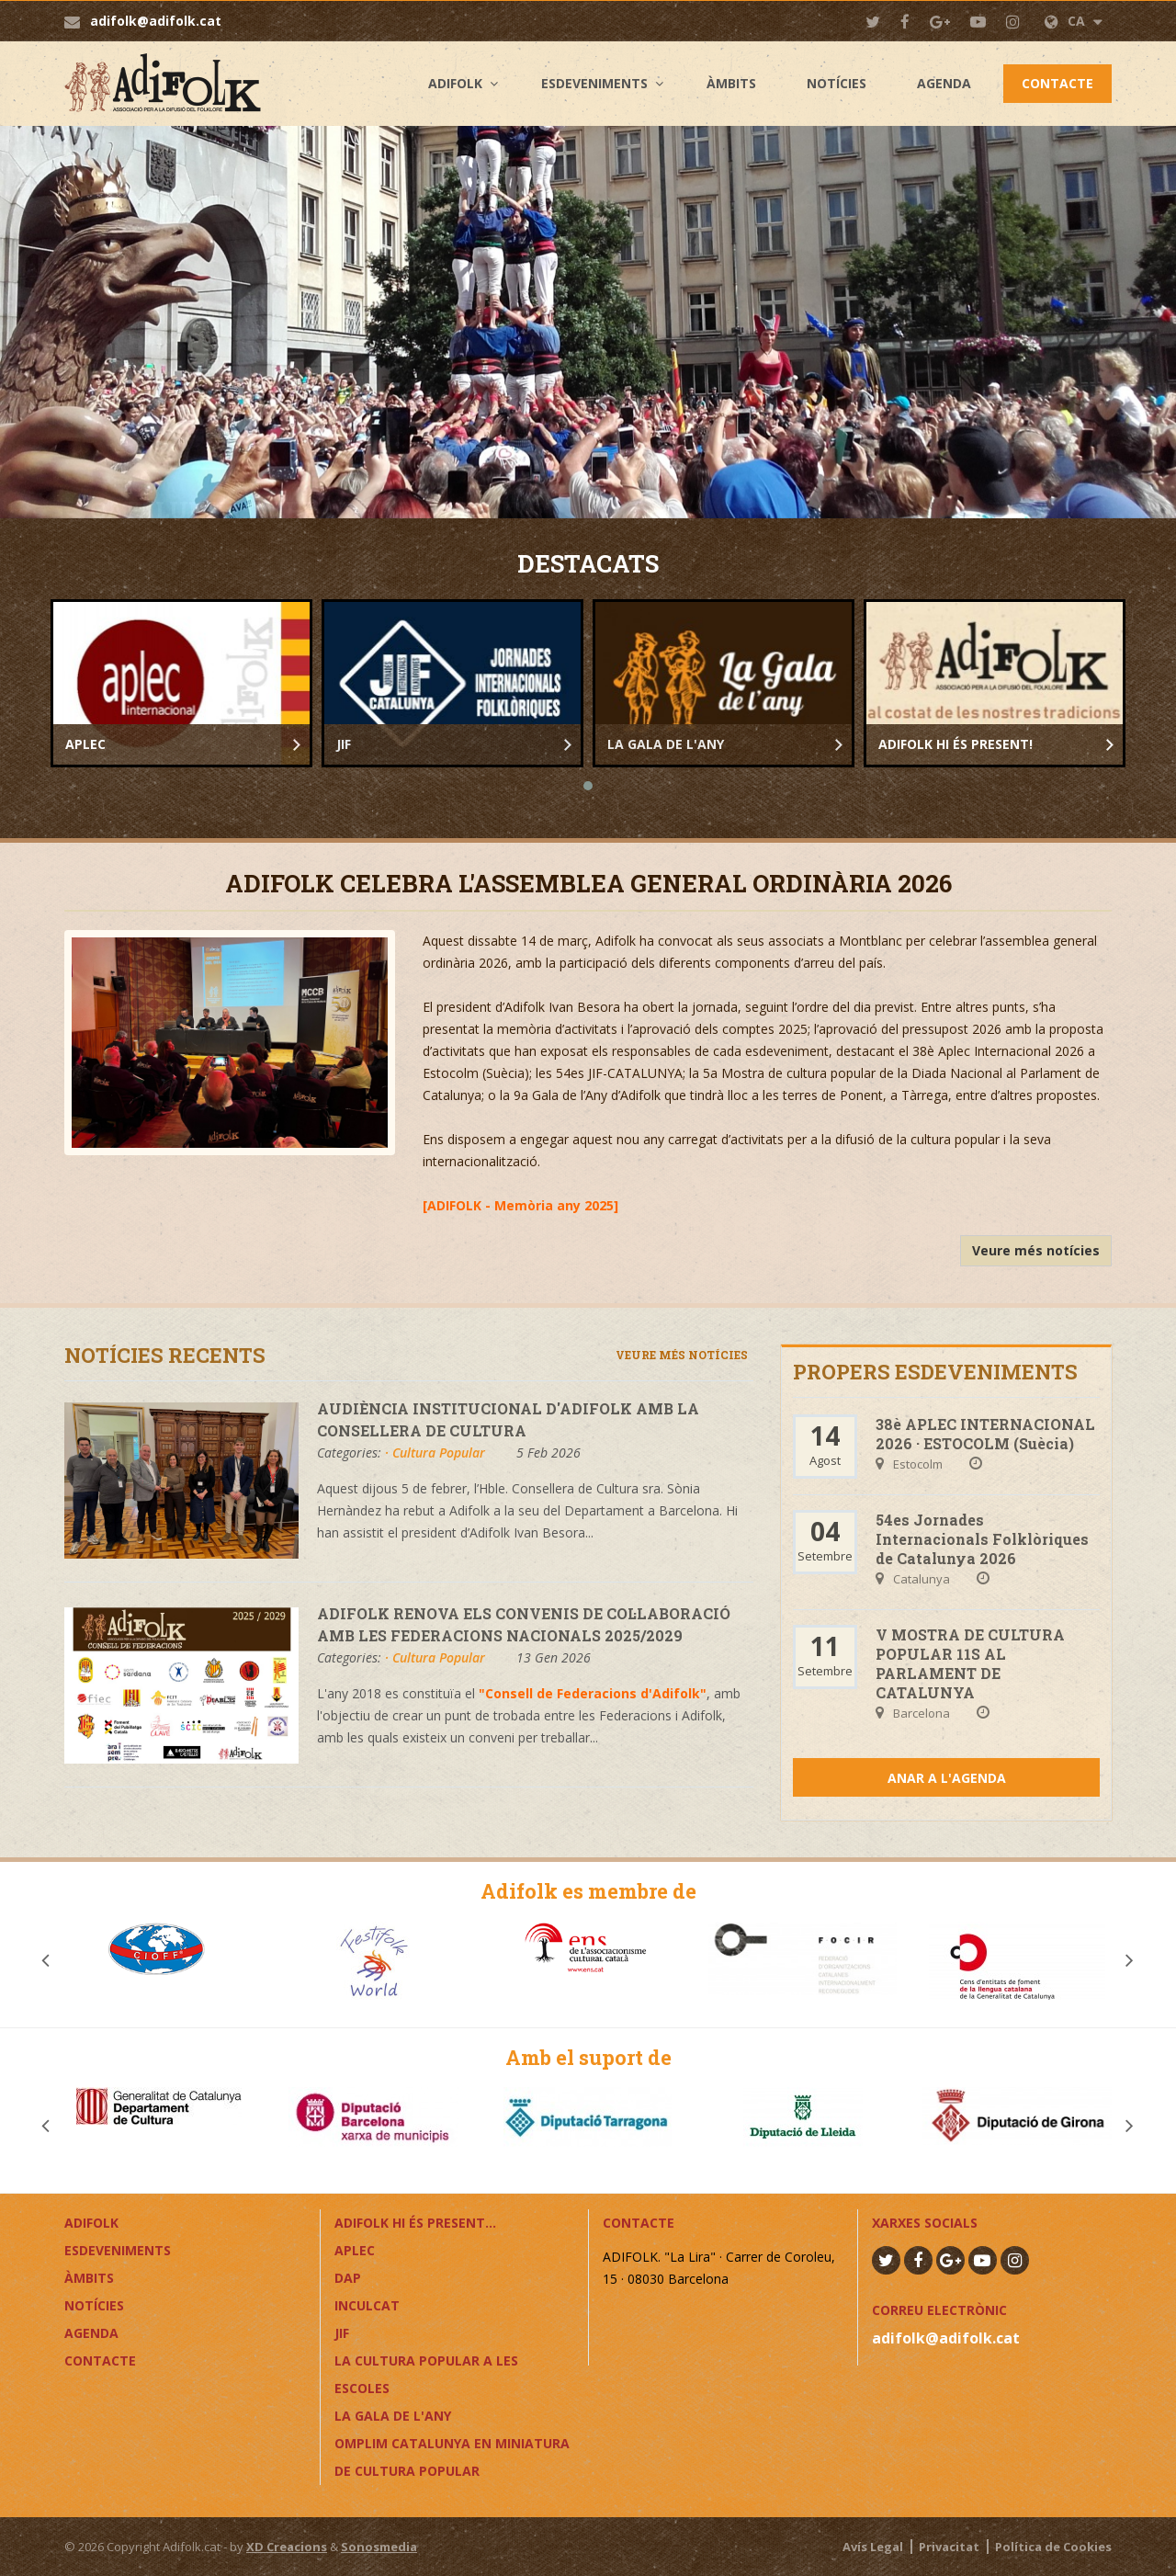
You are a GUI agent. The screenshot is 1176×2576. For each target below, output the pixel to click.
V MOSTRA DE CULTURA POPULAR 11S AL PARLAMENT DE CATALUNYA (970, 1663)
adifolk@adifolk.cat (155, 20)
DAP (347, 2278)
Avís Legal (872, 2546)
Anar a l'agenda (947, 1778)
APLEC (354, 2250)
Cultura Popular (438, 1452)
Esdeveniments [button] (594, 83)
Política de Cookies (1053, 2546)
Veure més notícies (1036, 1250)
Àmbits (731, 83)
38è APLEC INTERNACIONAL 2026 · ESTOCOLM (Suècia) (985, 1433)
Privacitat (949, 2546)
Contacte (1057, 83)
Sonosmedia (379, 2546)
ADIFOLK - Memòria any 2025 (520, 1205)
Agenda (944, 83)
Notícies (836, 83)
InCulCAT (367, 2305)
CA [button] (1073, 20)
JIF (341, 2333)
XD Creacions (286, 2546)
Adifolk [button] (455, 83)
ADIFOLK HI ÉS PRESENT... (415, 2222)
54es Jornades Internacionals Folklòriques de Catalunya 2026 (982, 1539)
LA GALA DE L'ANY (392, 2415)
